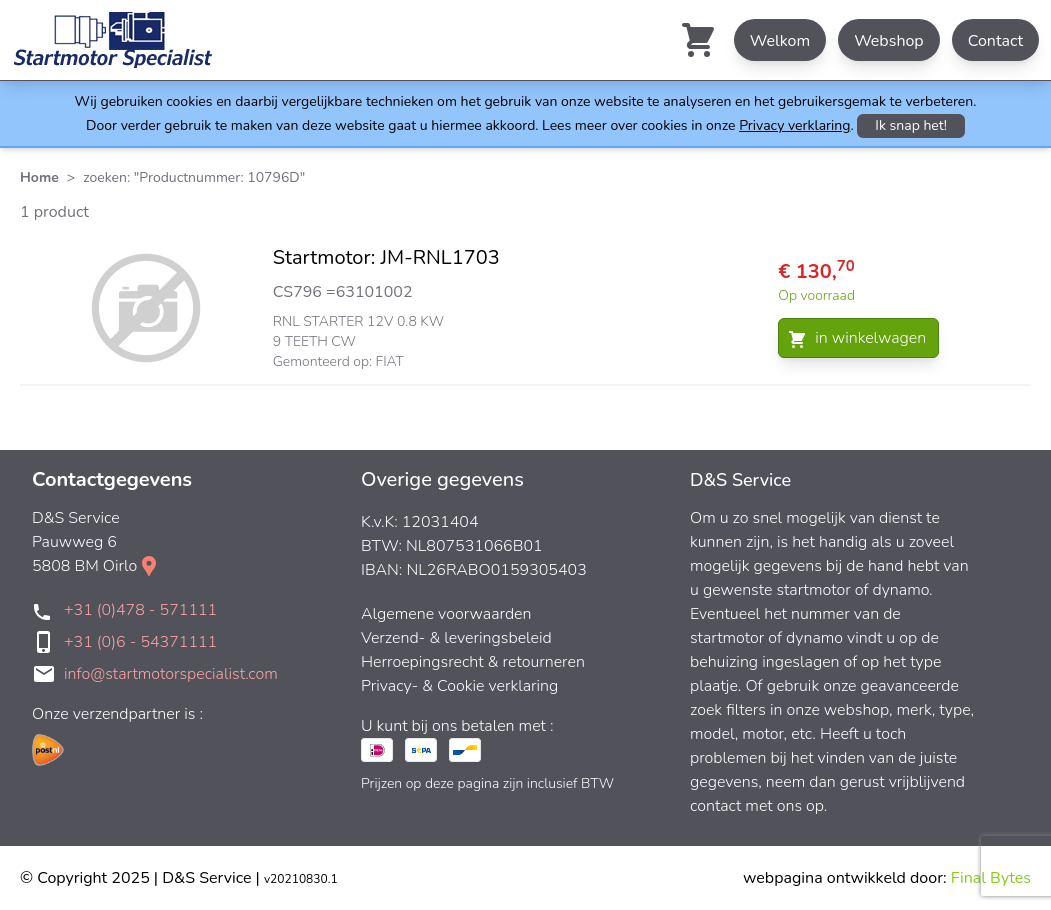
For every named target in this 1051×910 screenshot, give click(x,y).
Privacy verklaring (794, 125)
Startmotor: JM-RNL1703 (386, 257)
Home (39, 177)
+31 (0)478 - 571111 (140, 610)
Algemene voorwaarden (446, 614)
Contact (995, 41)
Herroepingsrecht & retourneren (473, 662)
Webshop (889, 41)
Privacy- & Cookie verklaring (459, 686)
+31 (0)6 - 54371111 (140, 642)
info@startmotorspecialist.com (171, 674)
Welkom (780, 41)
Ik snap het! (911, 125)
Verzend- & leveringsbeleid (456, 638)
